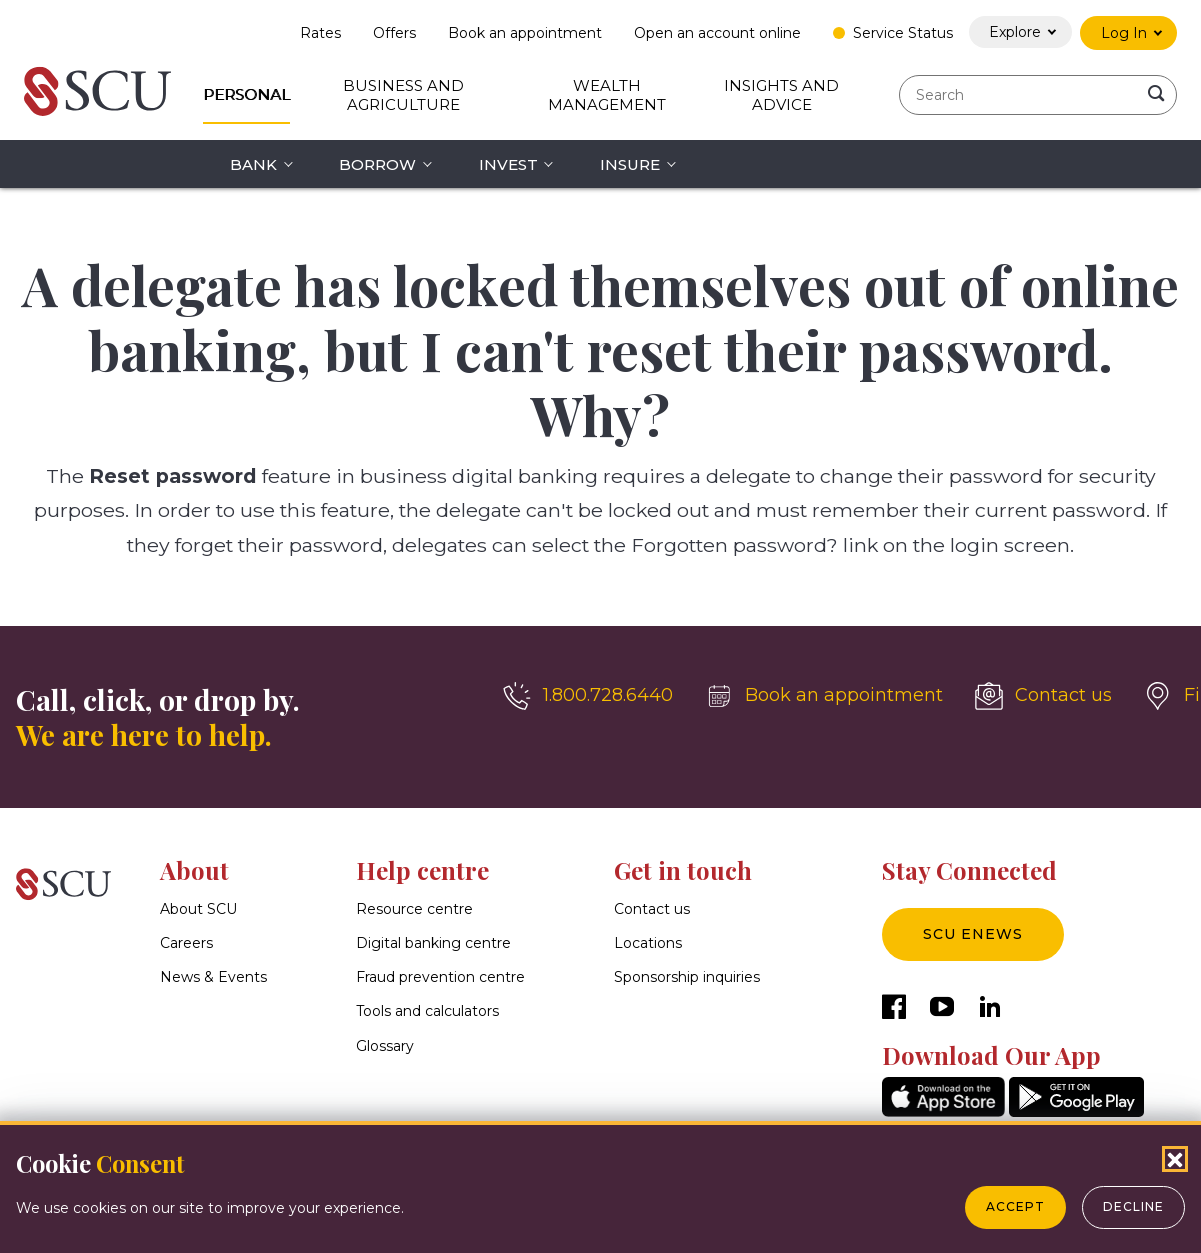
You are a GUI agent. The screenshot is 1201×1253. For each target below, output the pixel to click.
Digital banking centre (433, 943)
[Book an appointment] (824, 696)
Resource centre (414, 909)
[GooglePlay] (1076, 1111)
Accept (1015, 1206)
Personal (246, 94)
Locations (648, 943)
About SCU (198, 909)
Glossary (385, 1046)
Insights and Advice (781, 95)
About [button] (194, 870)
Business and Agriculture (403, 95)
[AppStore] (943, 1111)
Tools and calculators (427, 1012)
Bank (253, 164)
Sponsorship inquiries (687, 978)
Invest (508, 164)
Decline (1133, 1206)
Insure (630, 164)
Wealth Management (607, 95)
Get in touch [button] (683, 870)
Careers (186, 943)
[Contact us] (1043, 696)
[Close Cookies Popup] (1175, 1159)
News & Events (213, 978)
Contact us (652, 909)
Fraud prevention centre (440, 978)
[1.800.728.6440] (588, 696)
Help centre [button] (422, 870)
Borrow (377, 164)
